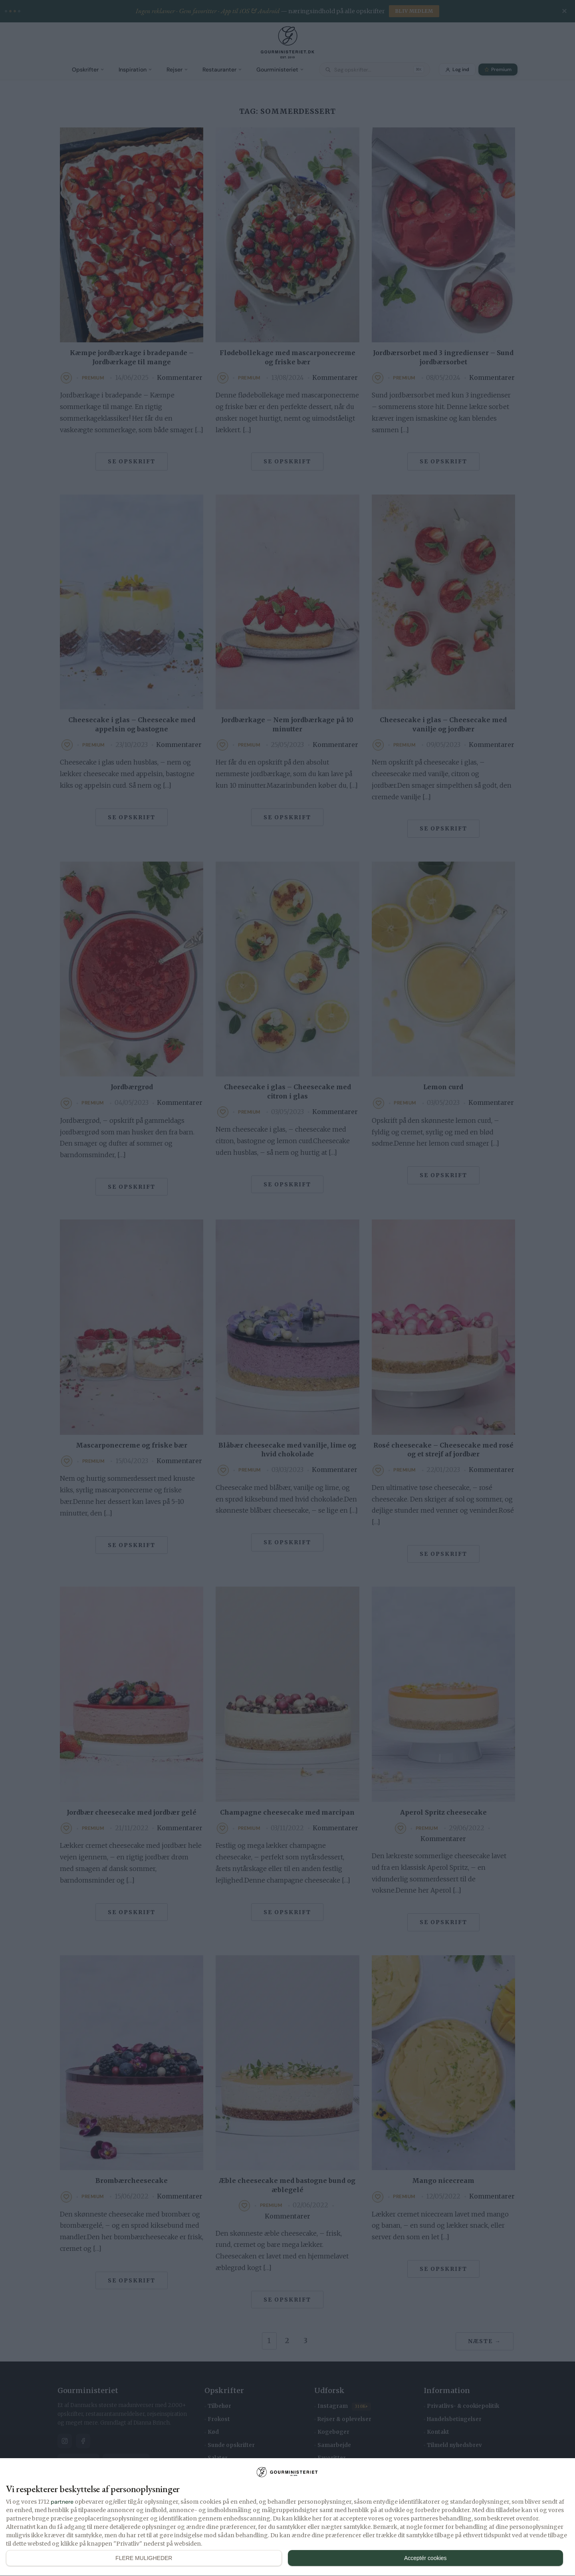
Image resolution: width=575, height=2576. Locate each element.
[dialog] (287, 2517)
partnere (62, 2501)
